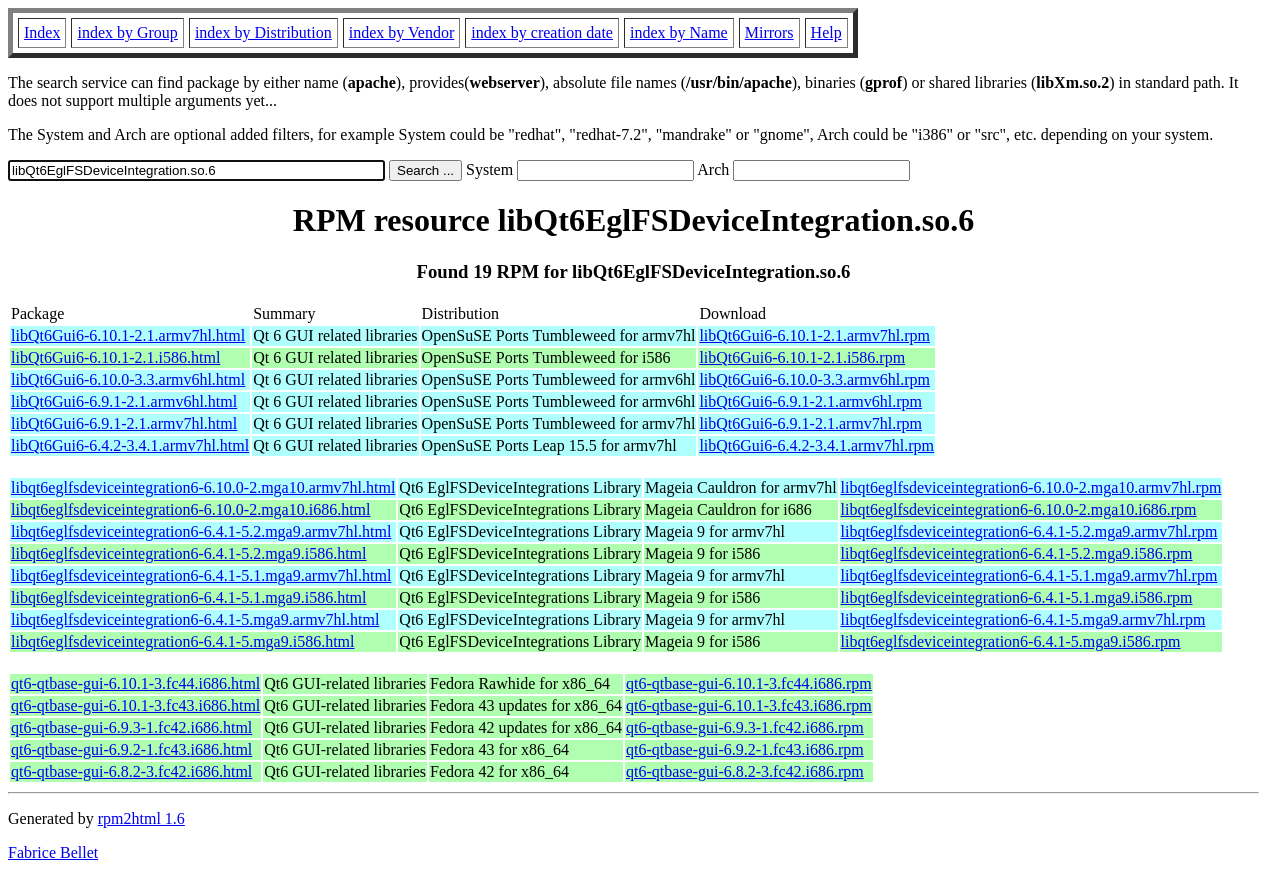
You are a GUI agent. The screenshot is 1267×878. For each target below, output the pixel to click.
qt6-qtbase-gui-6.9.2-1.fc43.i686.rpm (745, 749)
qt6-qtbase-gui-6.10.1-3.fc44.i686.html (135, 683)
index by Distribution (263, 32)
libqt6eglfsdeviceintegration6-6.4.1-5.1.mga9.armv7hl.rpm (1029, 575)
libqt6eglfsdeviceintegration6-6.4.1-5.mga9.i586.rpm (1011, 641)
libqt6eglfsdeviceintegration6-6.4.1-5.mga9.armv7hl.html (195, 619)
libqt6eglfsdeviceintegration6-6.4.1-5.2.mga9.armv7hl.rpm (1029, 531)
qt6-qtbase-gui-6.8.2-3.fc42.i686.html (131, 771)
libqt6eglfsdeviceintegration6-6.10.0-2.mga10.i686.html (190, 509)
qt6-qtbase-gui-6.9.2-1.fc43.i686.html (131, 749)
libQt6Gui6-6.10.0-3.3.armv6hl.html (128, 379)
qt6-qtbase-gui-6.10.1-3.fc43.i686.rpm (749, 705)
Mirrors (769, 32)
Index (42, 32)
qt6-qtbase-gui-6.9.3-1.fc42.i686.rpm (745, 727)
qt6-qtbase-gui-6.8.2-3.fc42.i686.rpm (745, 771)
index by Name (679, 32)
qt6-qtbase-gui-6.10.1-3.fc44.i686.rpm (749, 683)
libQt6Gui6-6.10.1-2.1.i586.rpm (802, 357)
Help (826, 32)
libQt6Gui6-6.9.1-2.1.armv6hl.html (124, 401)
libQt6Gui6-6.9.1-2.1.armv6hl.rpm (810, 401)
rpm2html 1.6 (141, 818)
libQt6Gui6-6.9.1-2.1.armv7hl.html (124, 423)
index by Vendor (401, 32)
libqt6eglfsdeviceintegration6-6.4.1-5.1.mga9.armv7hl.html (201, 575)
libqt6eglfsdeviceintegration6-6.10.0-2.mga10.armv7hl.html (203, 487)
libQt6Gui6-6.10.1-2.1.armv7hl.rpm (814, 335)
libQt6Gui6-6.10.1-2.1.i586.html (115, 357)
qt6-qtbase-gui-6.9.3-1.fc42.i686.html (131, 727)
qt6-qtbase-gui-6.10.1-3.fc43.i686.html (135, 705)
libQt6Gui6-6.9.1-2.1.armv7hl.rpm (810, 423)
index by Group (127, 32)
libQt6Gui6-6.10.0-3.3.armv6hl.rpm (814, 379)
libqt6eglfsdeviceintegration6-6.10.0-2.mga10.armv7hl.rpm (1031, 487)
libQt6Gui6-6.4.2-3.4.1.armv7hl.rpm (816, 445)
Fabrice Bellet (53, 852)
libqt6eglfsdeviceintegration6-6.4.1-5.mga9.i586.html (182, 641)
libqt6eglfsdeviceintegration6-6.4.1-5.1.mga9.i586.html (188, 597)
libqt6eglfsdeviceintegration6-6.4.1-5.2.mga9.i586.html (188, 553)
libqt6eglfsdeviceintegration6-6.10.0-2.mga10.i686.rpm (1019, 509)
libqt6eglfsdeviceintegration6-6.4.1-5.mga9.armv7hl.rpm (1023, 619)
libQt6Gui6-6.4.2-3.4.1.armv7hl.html (130, 445)
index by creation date (542, 32)
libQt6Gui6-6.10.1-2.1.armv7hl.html (128, 335)
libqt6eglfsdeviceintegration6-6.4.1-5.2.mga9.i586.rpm (1017, 553)
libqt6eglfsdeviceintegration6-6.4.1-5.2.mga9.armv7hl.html (201, 531)
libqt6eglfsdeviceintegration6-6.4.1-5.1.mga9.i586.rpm (1017, 597)
